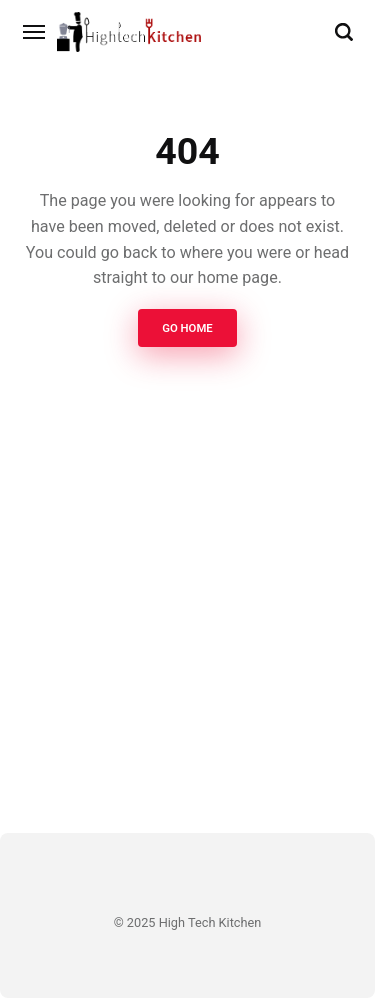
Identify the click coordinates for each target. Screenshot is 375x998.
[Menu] (35, 32)
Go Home (187, 328)
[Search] (344, 32)
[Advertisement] (187, 624)
